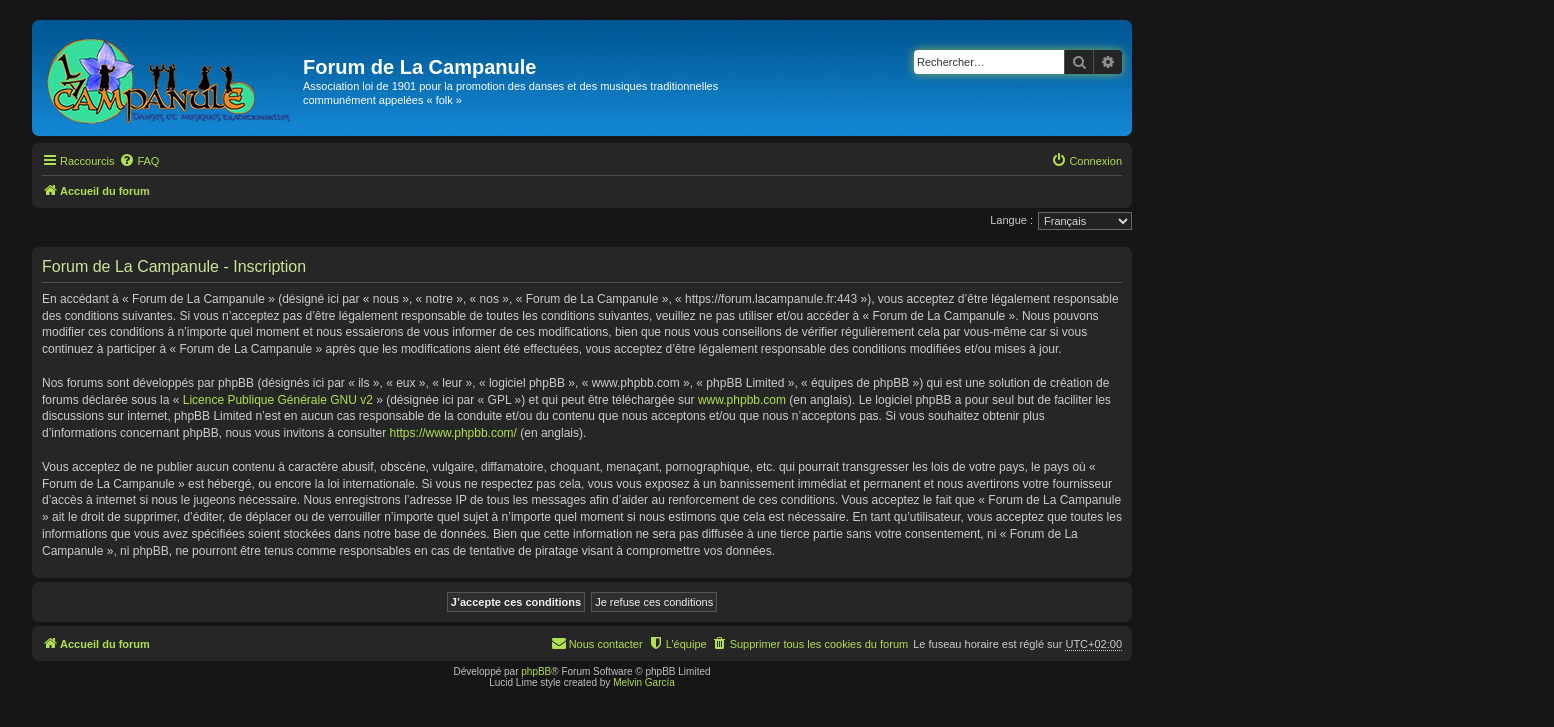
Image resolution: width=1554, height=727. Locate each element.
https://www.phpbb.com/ (453, 433)
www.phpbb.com (742, 400)
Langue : (1011, 220)
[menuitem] (139, 161)
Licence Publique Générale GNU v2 (278, 400)
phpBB (536, 671)
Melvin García (644, 682)
